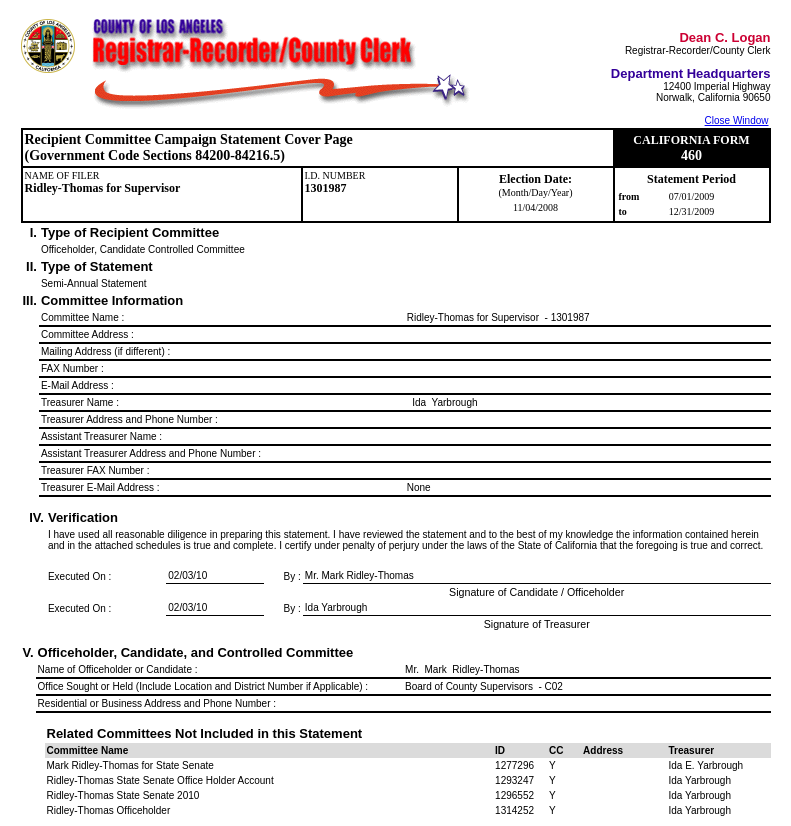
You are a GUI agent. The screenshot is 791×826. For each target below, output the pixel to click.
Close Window (737, 120)
